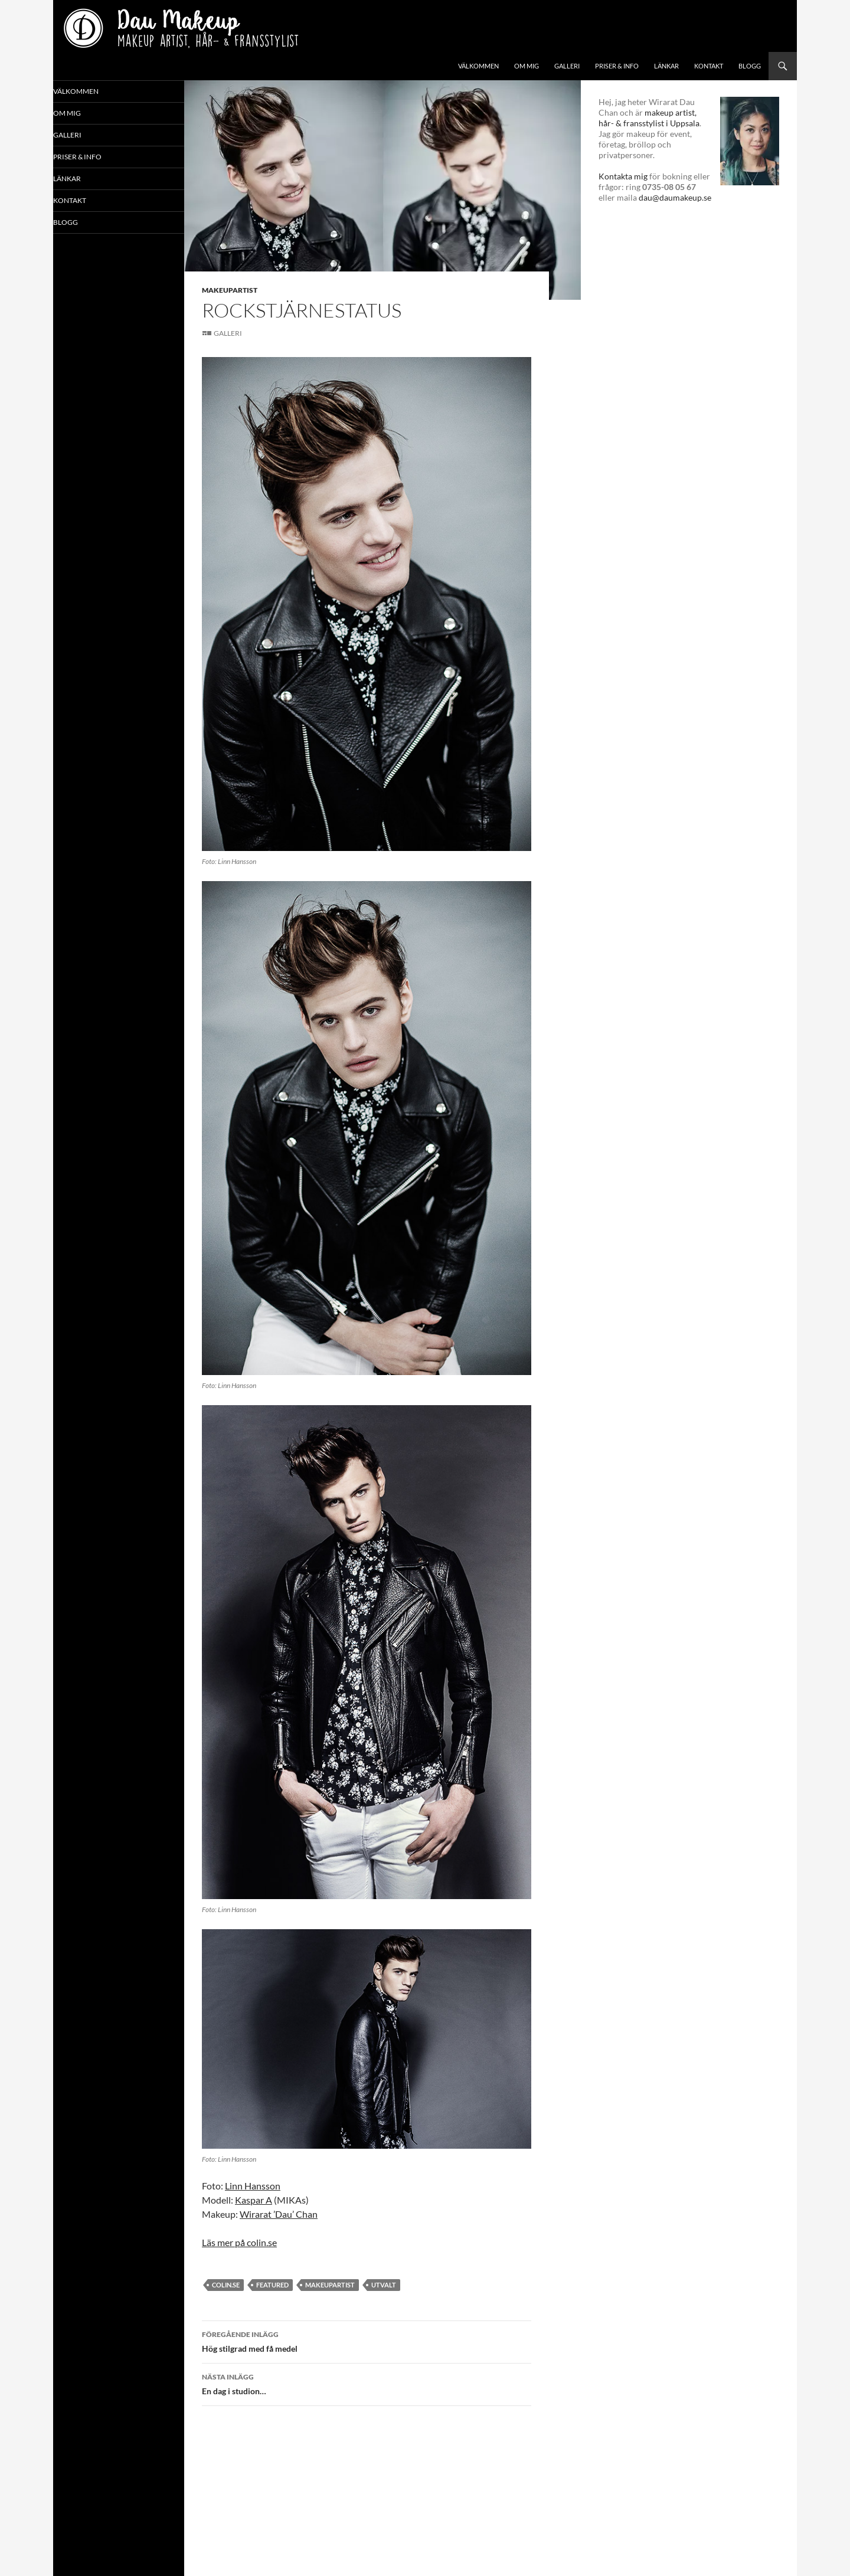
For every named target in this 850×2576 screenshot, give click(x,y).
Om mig (526, 66)
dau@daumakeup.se (675, 197)
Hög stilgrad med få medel (366, 2341)
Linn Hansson (252, 2185)
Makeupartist (229, 290)
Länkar (666, 66)
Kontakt (708, 66)
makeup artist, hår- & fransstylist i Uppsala (649, 117)
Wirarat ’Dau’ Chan (279, 2214)
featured (272, 2285)
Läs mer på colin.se (239, 2242)
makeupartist (330, 2285)
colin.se (226, 2285)
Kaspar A (253, 2199)
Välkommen (478, 66)
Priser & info (617, 66)
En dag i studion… (366, 2383)
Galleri (567, 66)
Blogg (749, 66)
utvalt (383, 2285)
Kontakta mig (623, 176)
